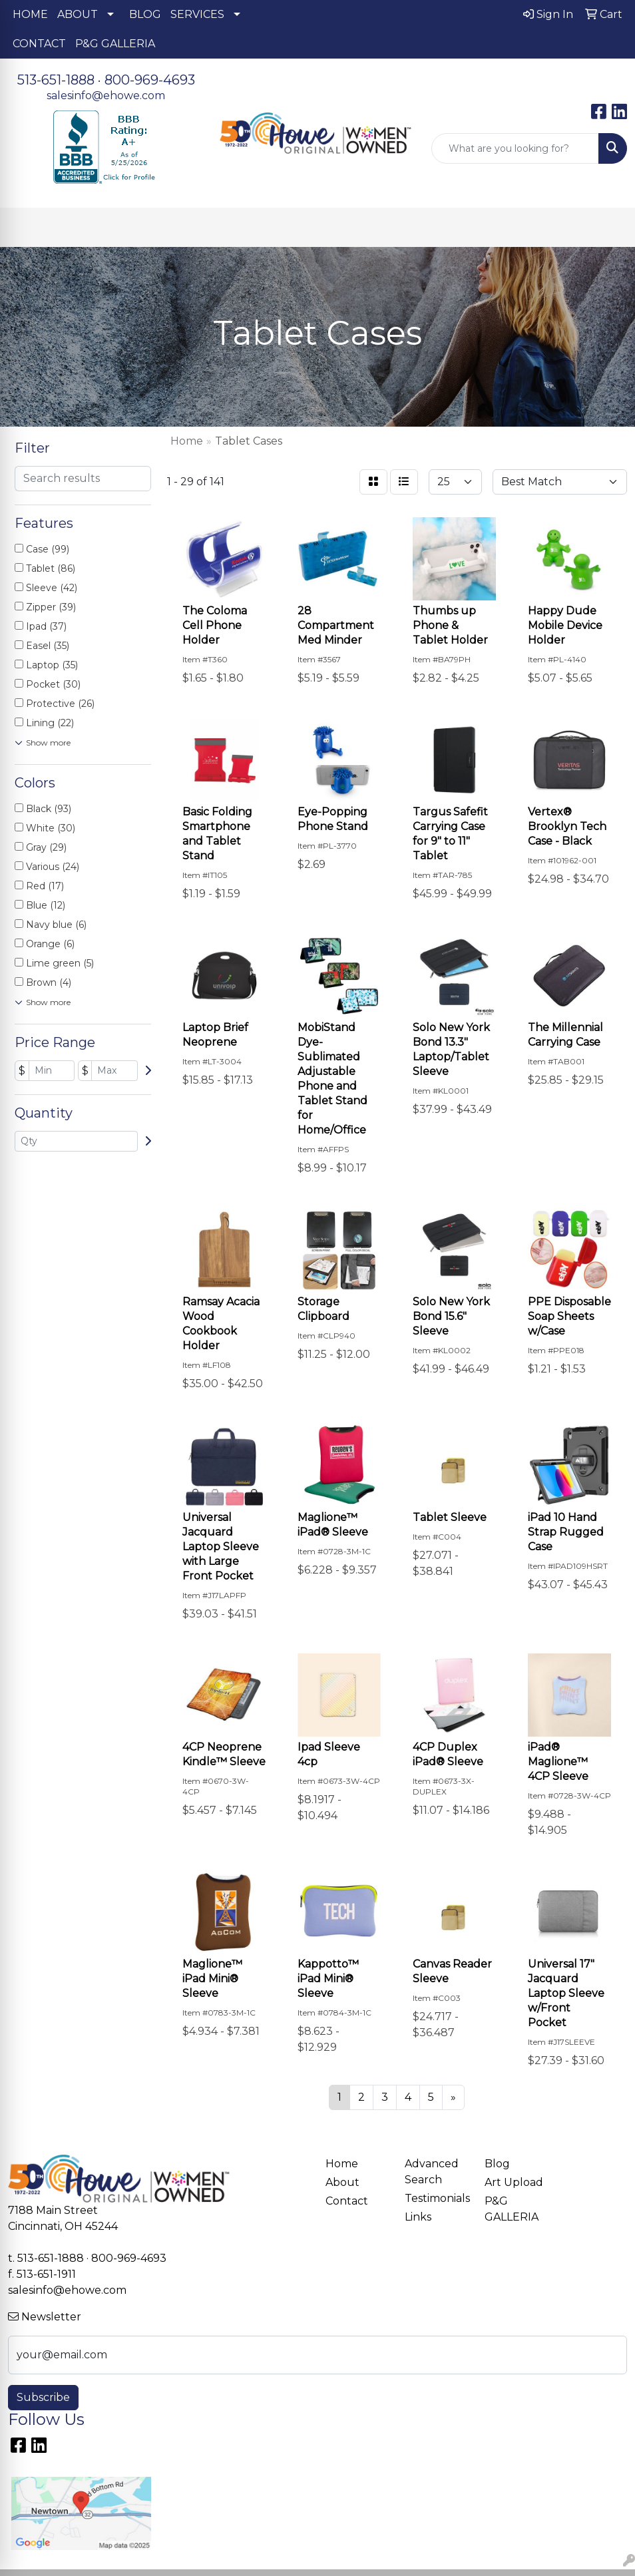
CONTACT (39, 43)
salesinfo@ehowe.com (106, 95)
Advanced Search (432, 2171)
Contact (346, 2201)
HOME (30, 14)
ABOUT (77, 14)
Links (418, 2217)
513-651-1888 (56, 80)
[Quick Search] (515, 148)
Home (341, 2163)
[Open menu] (608, 227)
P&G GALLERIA (115, 43)
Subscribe (43, 2397)
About (342, 2182)
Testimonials (436, 2198)
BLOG (145, 14)
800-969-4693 (150, 80)
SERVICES (197, 14)
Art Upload (514, 2182)
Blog (497, 2163)
